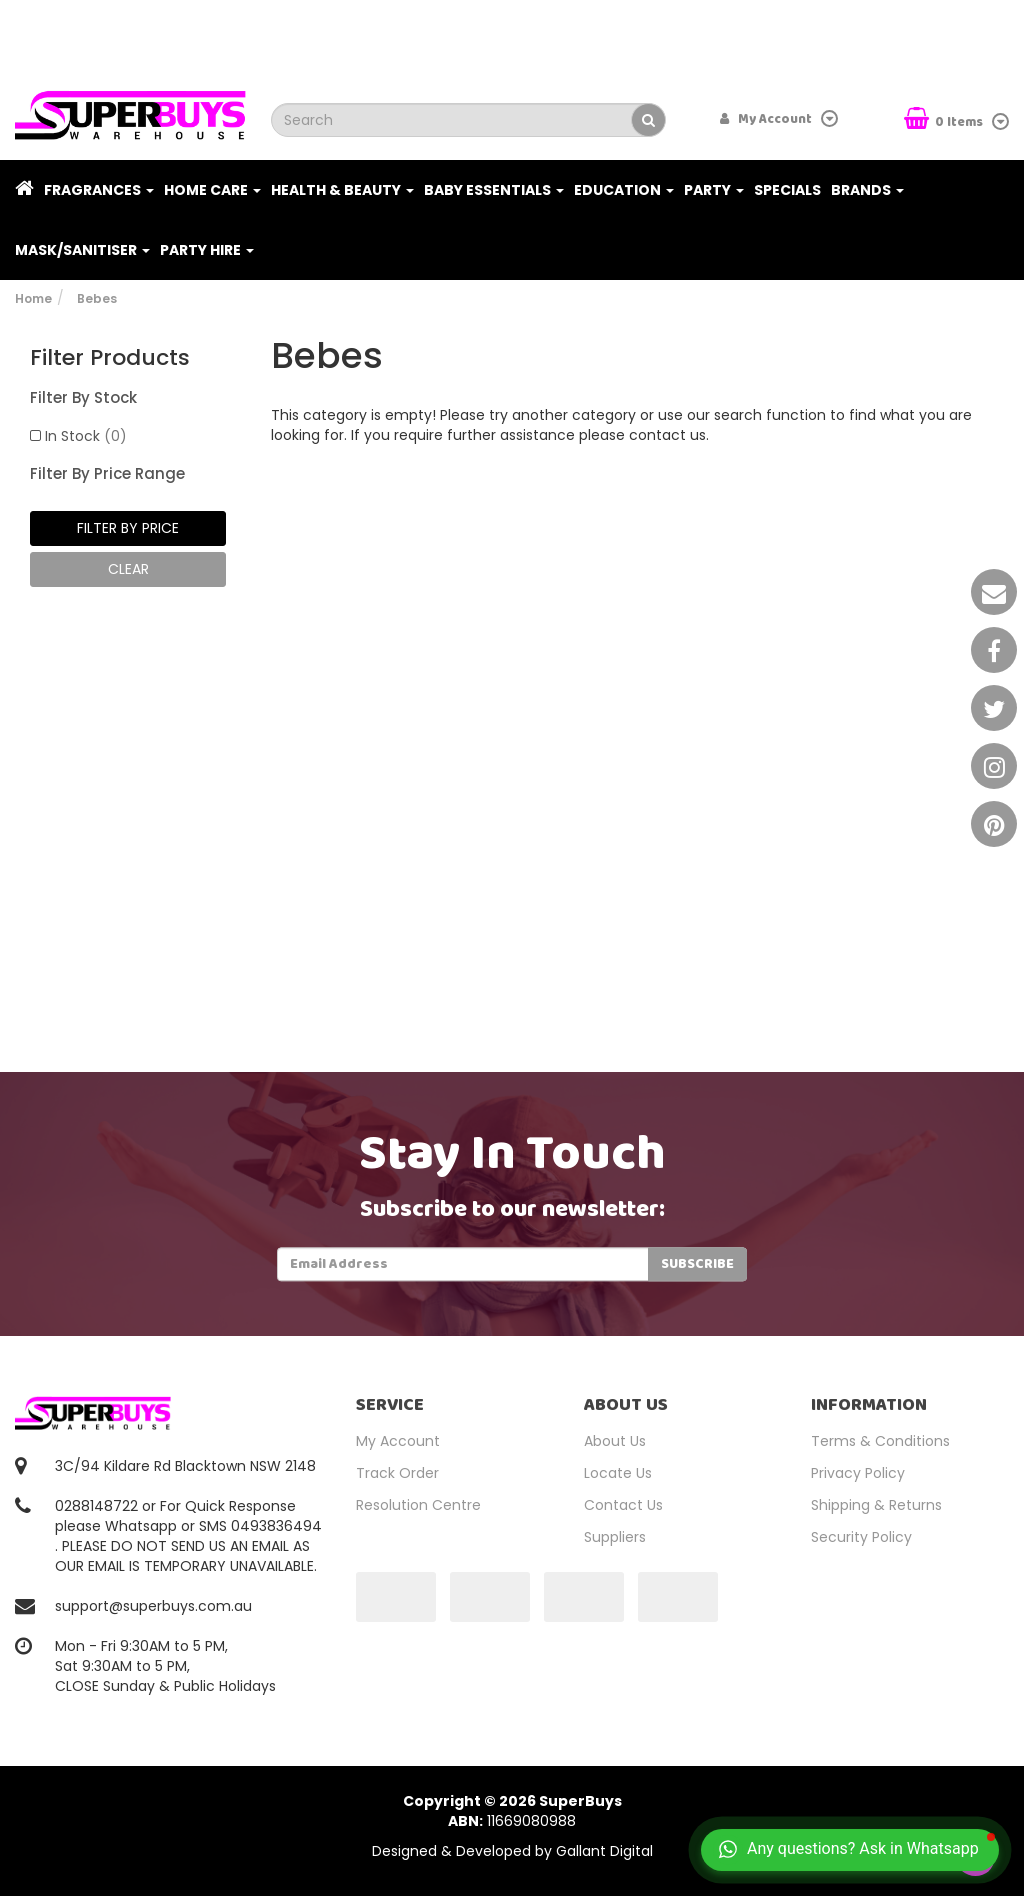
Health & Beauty (342, 190)
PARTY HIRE (207, 250)
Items (945, 120)
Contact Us (623, 1505)
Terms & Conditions (880, 1441)
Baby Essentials (494, 190)
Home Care (212, 190)
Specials (787, 190)
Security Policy (861, 1537)
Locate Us (618, 1473)
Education (624, 190)
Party (714, 190)
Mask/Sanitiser (82, 250)
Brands (867, 190)
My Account (398, 1441)
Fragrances (99, 190)
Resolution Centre (418, 1505)
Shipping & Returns (876, 1505)
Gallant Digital (604, 1851)
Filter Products (110, 358)
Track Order (397, 1473)
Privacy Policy (858, 1473)
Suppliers (615, 1537)
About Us (615, 1441)
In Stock (86, 436)
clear (128, 569)
